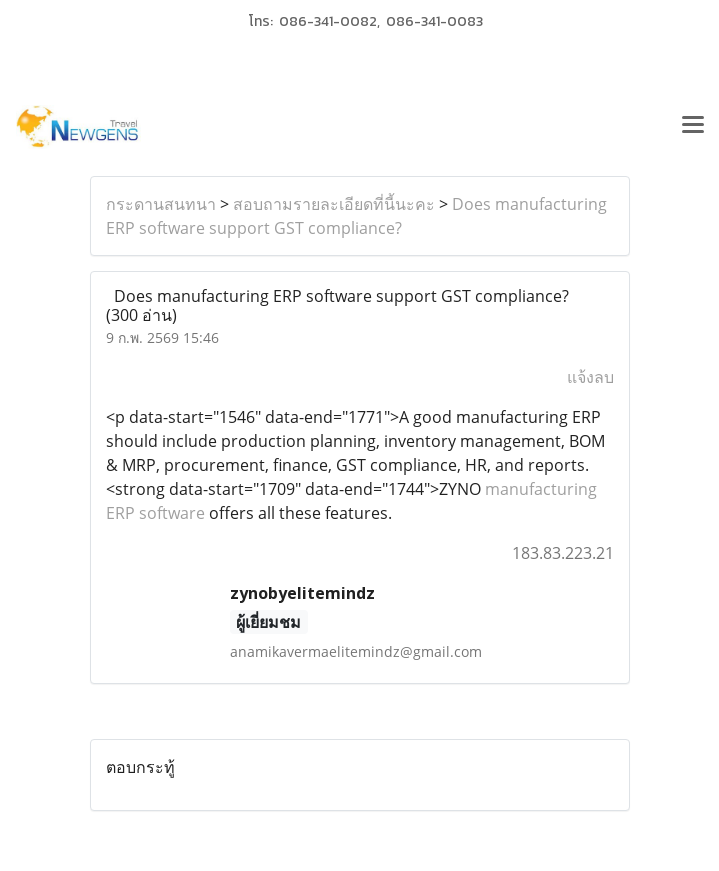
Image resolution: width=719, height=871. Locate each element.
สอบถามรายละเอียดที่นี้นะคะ (334, 204)
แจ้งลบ (590, 377)
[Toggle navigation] (693, 127)
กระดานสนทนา (161, 204)
